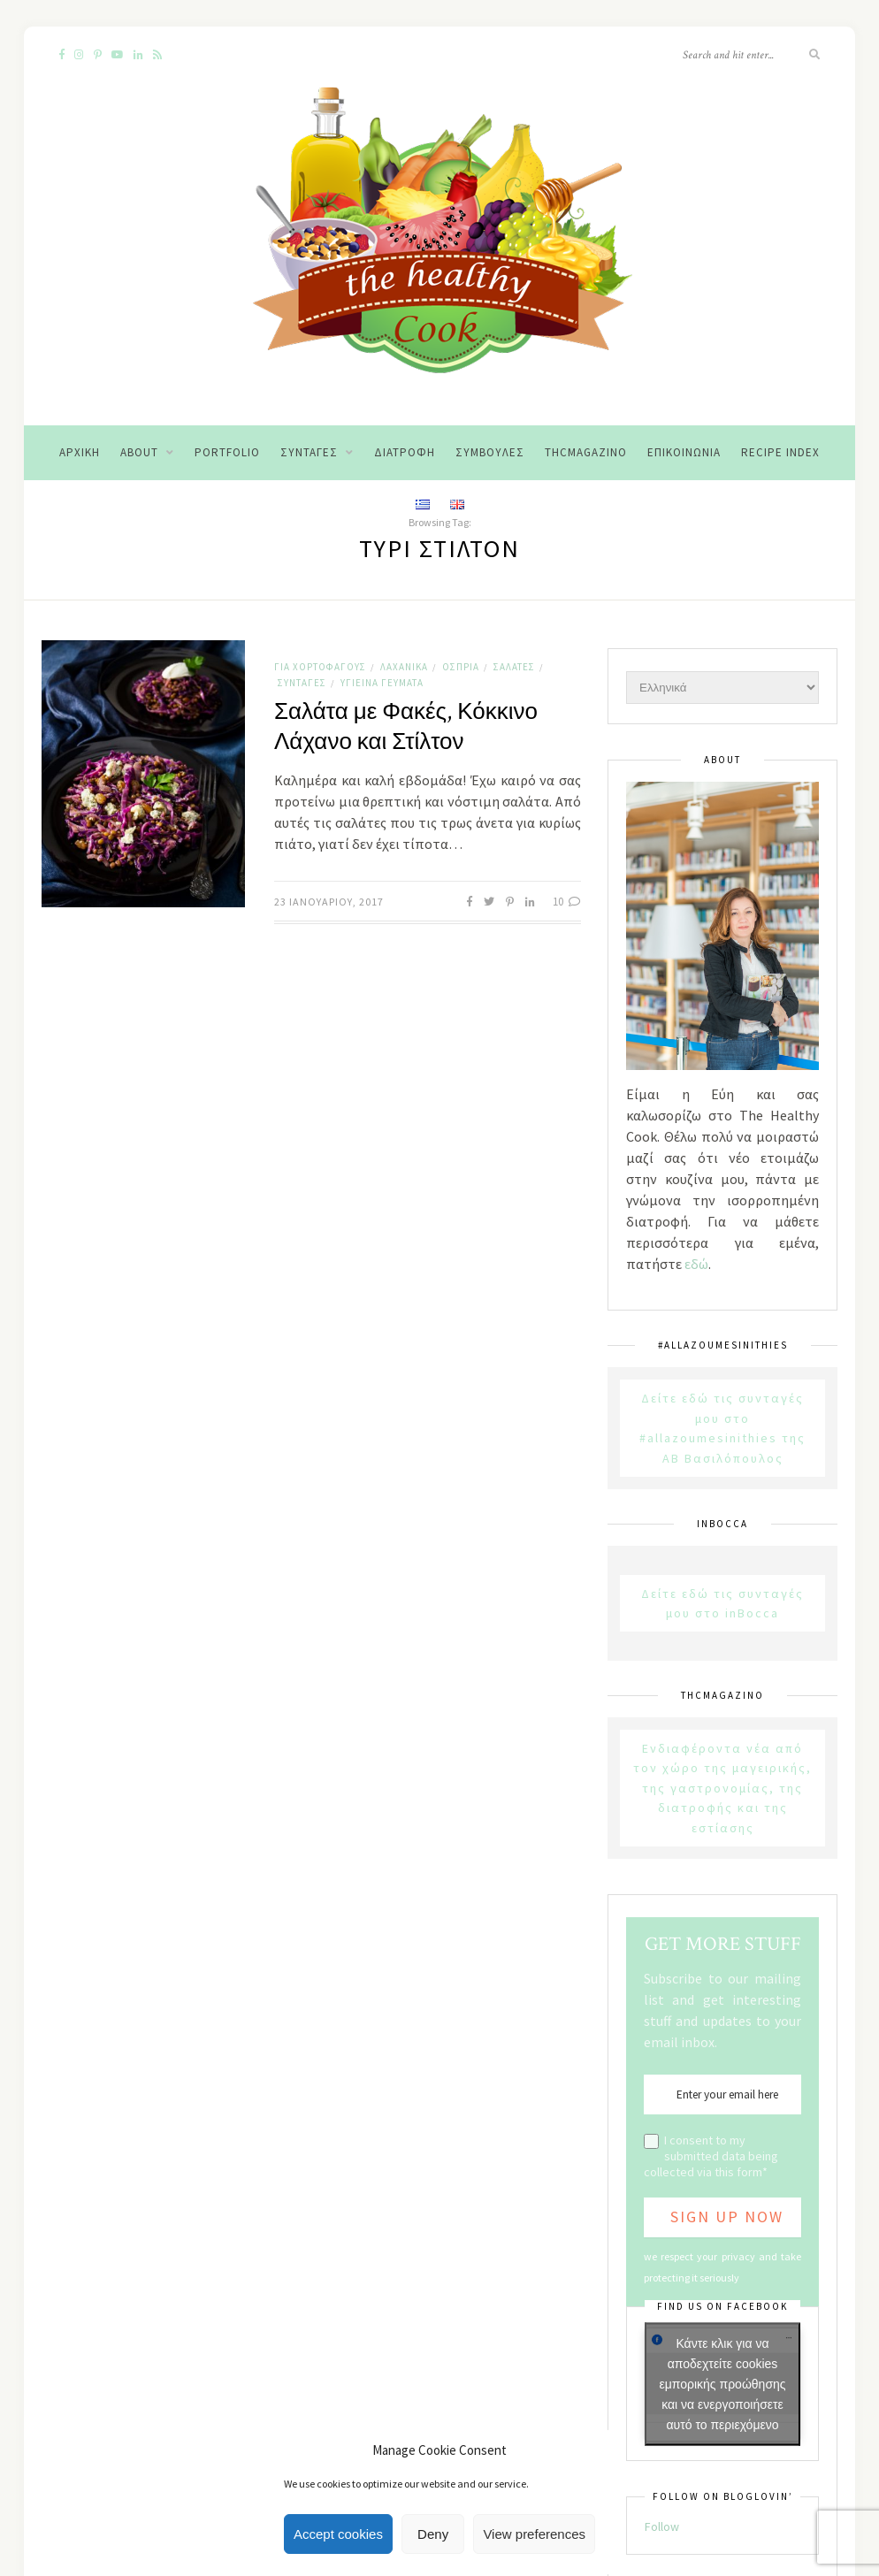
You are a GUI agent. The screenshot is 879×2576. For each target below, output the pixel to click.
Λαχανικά (404, 667)
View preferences (534, 2534)
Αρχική (79, 452)
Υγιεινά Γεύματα (382, 682)
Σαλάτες (514, 667)
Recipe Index (780, 452)
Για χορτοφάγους (320, 667)
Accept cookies (338, 2534)
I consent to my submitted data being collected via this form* (711, 2156)
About (139, 452)
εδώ (696, 1264)
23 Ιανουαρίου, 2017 (329, 901)
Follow (662, 2526)
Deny (432, 2534)
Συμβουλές (489, 452)
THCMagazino (586, 452)
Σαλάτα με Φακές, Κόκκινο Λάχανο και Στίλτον (406, 727)
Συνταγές (309, 452)
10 (567, 901)
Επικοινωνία (684, 452)
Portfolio (227, 452)
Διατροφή (404, 452)
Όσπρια (460, 667)
